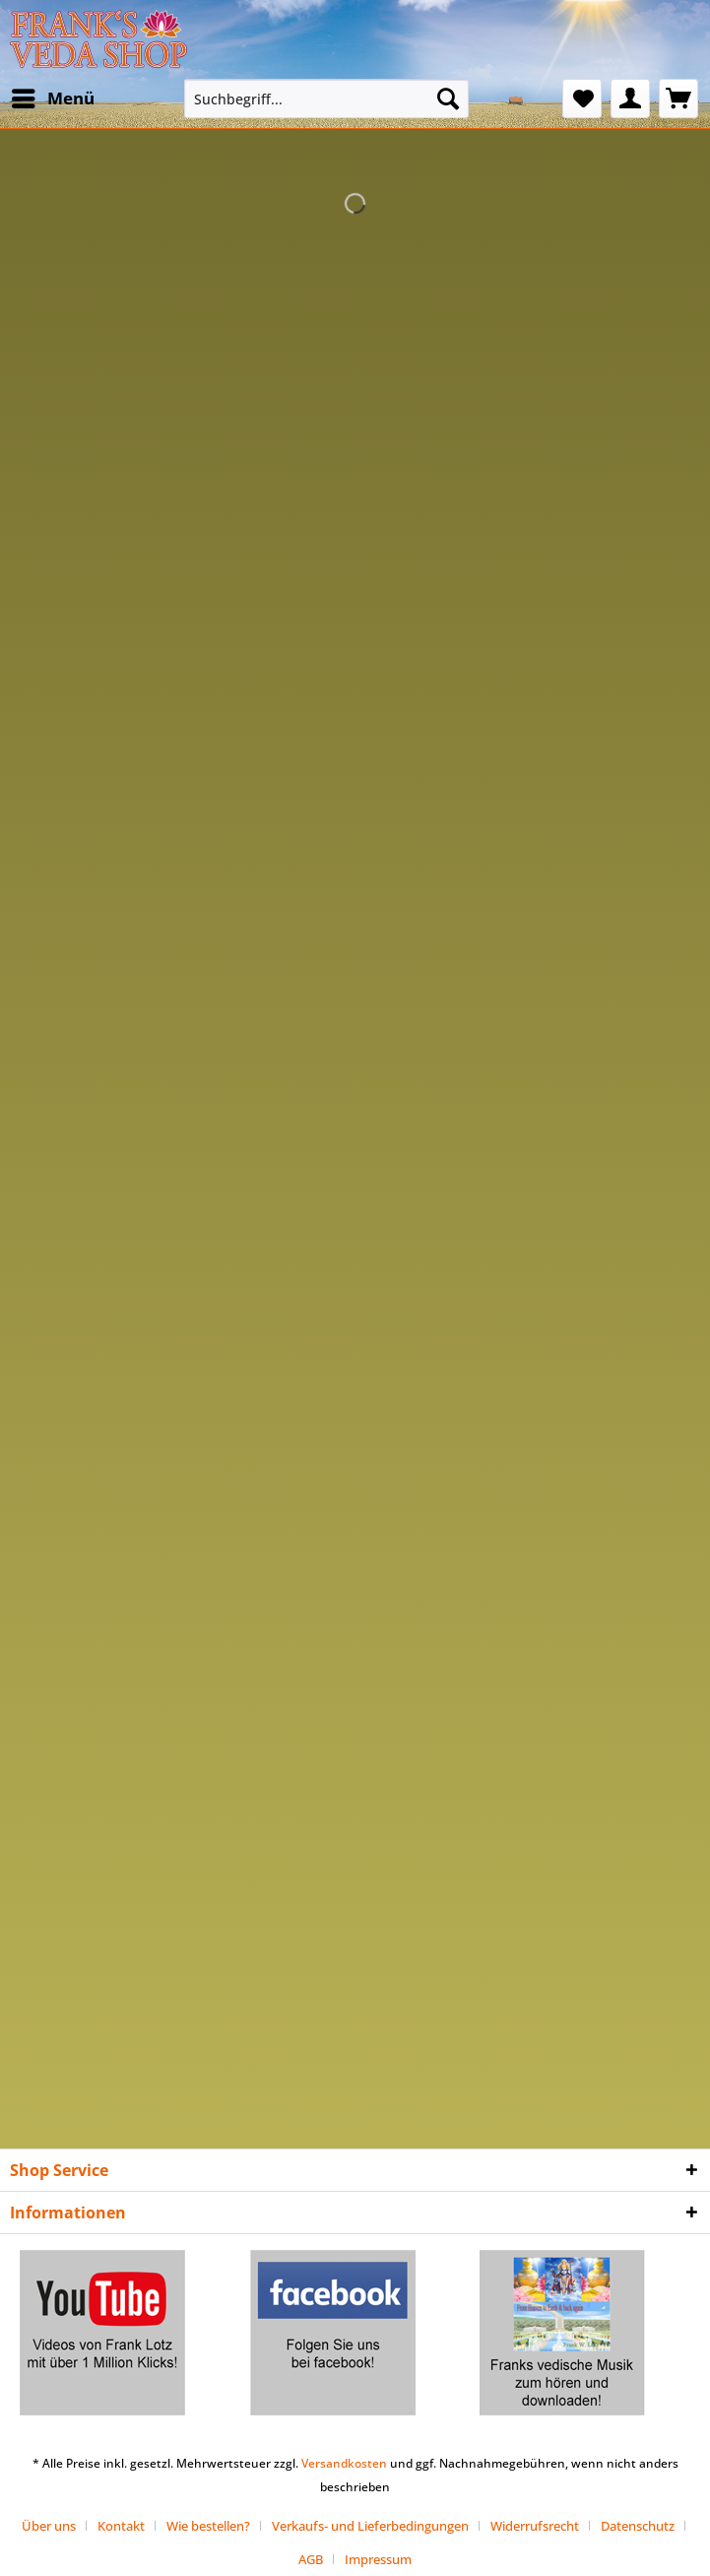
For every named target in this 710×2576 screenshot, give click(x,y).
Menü (53, 96)
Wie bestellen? (208, 2526)
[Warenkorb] (678, 98)
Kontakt (121, 2526)
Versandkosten (344, 2463)
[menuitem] (52, 98)
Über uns (49, 2526)
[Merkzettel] (582, 98)
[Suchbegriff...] (326, 98)
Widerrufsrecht (534, 2526)
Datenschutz (638, 2526)
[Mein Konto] (630, 98)
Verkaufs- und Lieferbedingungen (370, 2526)
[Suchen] (448, 98)
